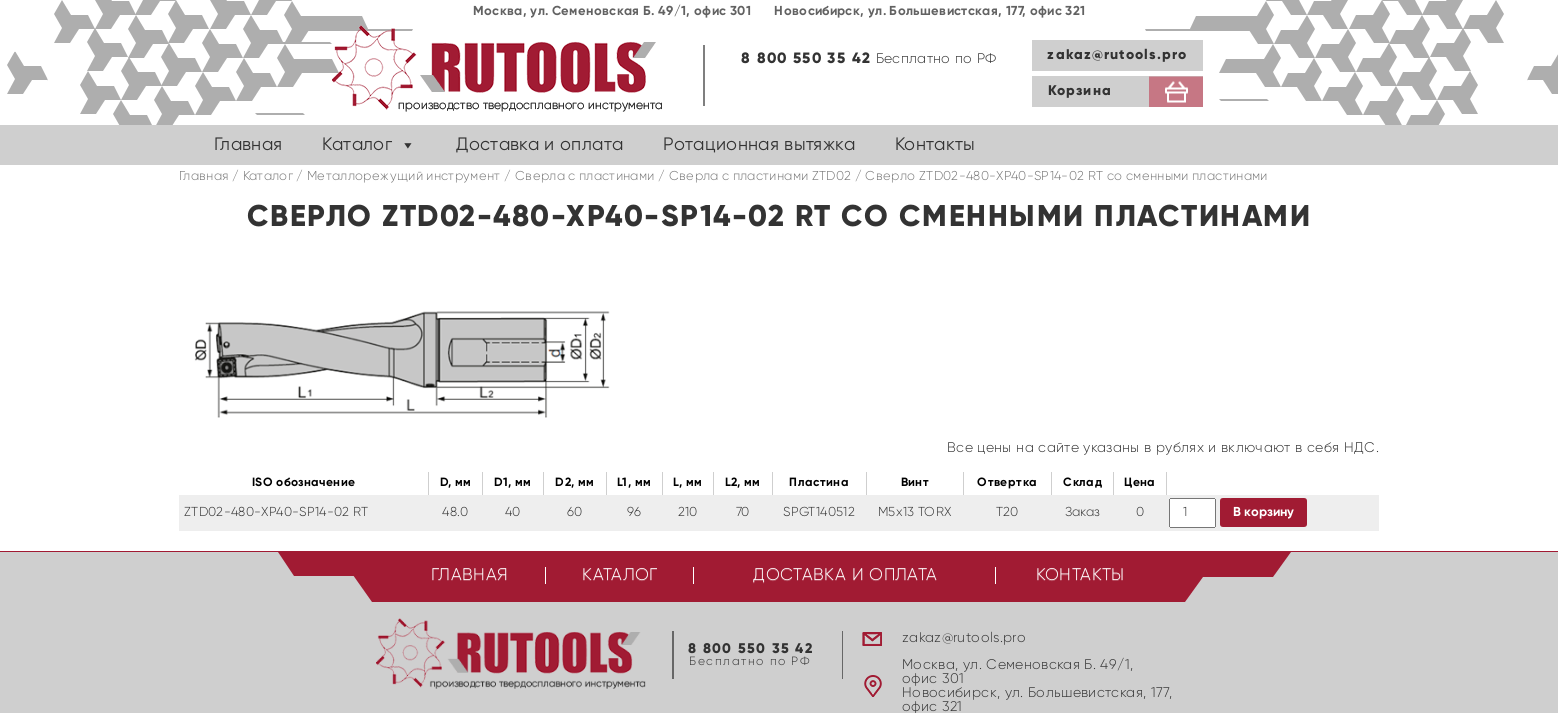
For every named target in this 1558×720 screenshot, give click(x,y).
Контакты (935, 145)
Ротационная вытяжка (759, 145)
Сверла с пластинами (585, 176)
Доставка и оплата (539, 145)
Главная (248, 145)
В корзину (1263, 512)
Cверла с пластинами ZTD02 (760, 176)
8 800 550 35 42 (806, 58)
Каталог (356, 145)
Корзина (1080, 91)
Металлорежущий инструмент (404, 176)
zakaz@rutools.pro (1117, 55)
